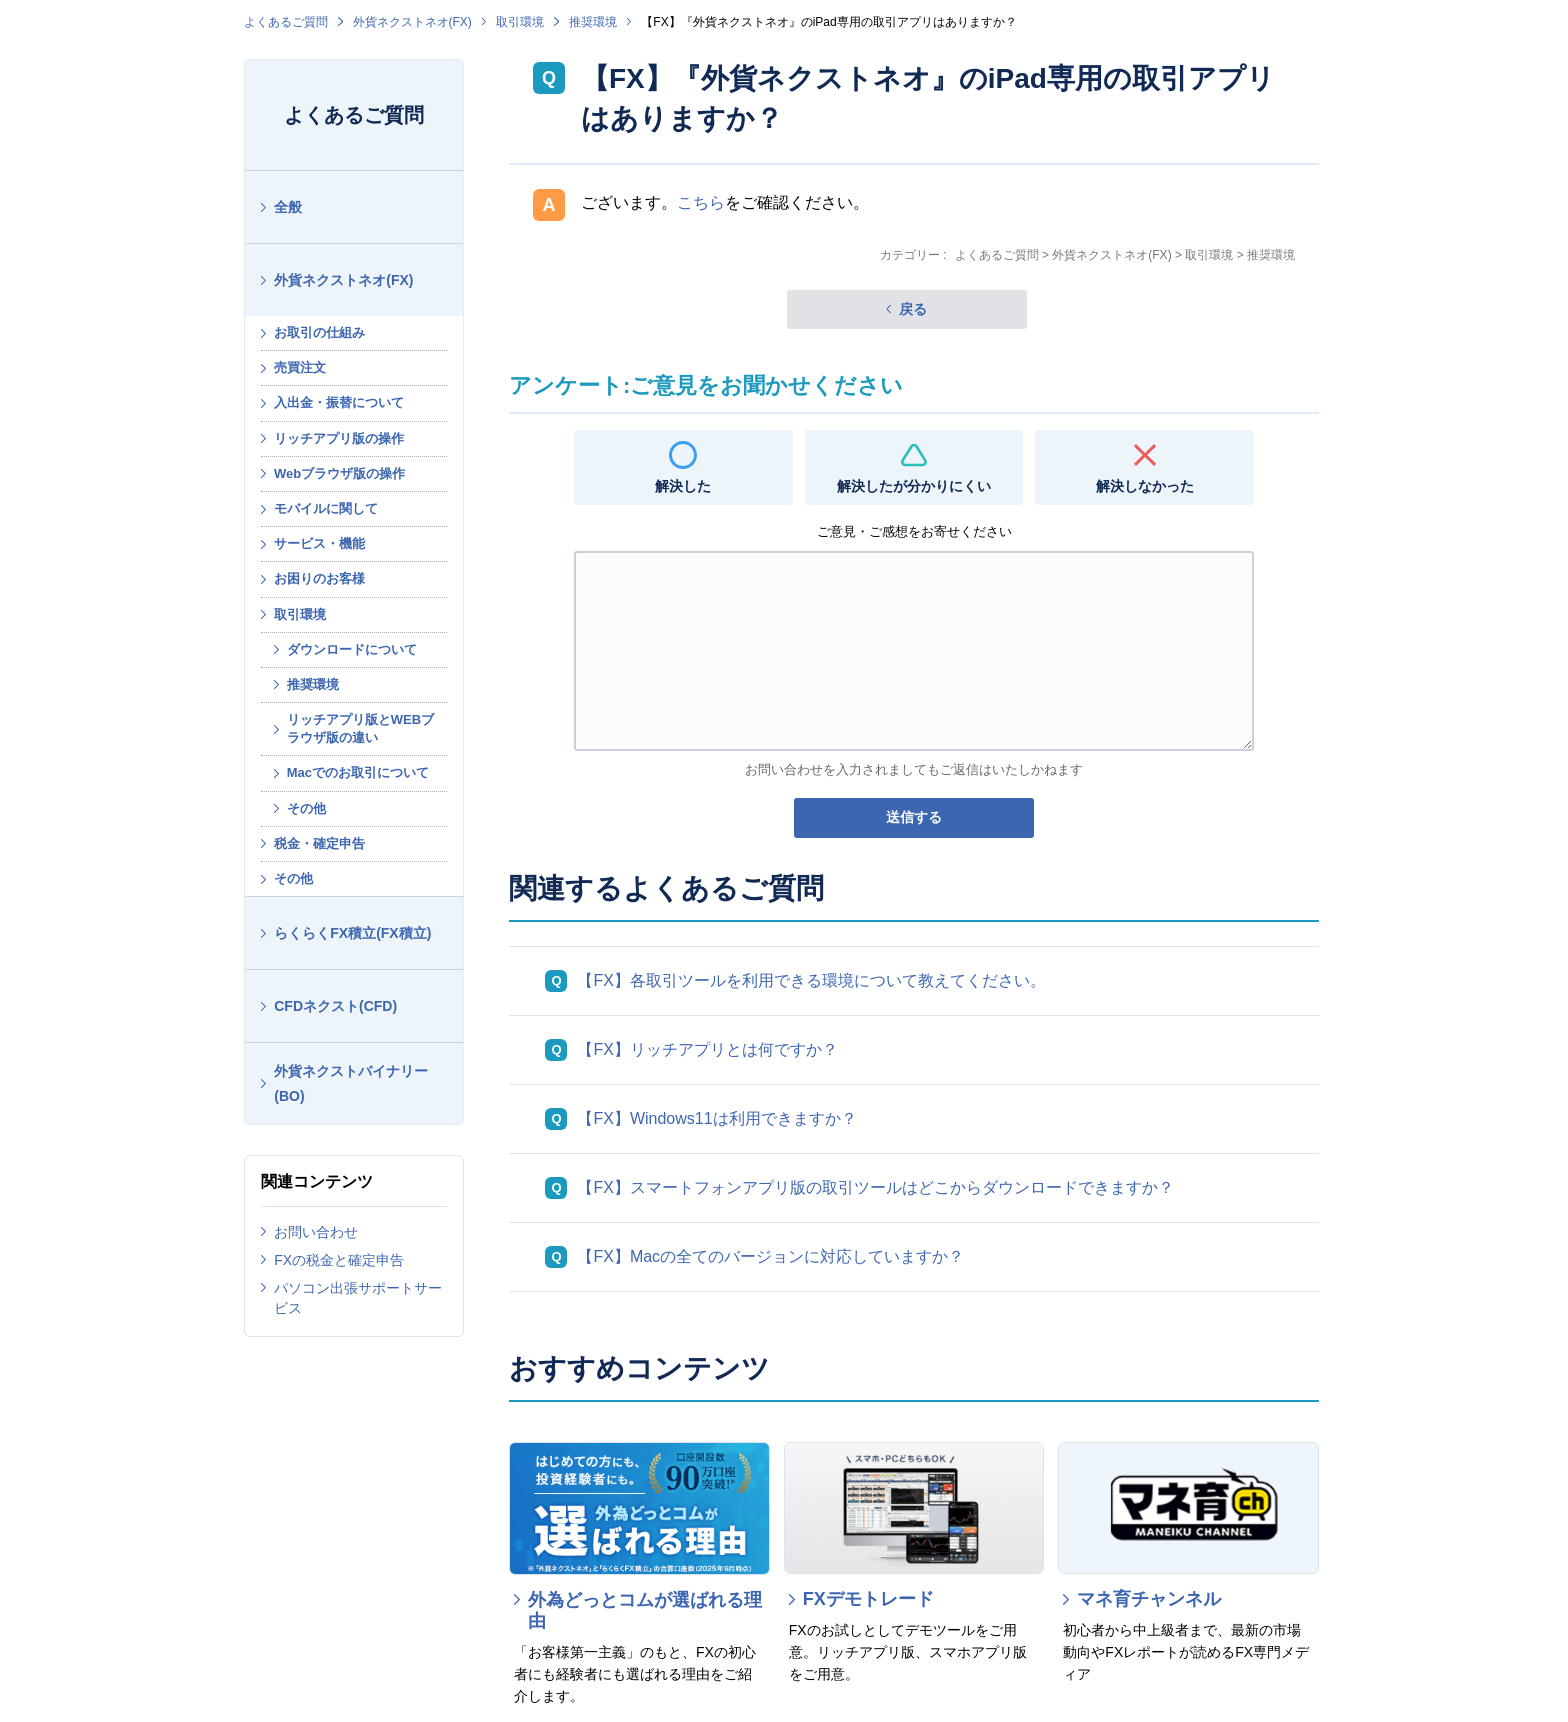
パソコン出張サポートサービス (358, 1298)
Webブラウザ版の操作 (339, 473)
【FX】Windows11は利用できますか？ (716, 1118)
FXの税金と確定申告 (339, 1260)
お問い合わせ (316, 1232)
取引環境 (520, 22)
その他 (306, 808)
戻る (913, 309)
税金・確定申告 (319, 843)
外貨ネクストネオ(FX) (412, 22)
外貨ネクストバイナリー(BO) (351, 1083)
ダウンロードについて (352, 649)
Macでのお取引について (358, 772)
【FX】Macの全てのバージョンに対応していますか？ (770, 1256)
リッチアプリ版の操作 (339, 438)
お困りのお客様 (319, 578)
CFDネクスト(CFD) (335, 1006)
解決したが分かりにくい (914, 486)
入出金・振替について (339, 402)
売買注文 (300, 367)
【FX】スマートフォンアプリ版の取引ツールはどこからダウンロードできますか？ (875, 1187)
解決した (683, 486)
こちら (701, 202)
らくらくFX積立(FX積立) (352, 933)
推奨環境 (593, 22)
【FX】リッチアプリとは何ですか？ (707, 1049)
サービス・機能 (319, 543)
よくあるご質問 (286, 22)
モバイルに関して (326, 508)
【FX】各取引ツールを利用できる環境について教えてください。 (811, 980)
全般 (288, 207)
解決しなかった (1145, 486)
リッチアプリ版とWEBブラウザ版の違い (360, 728)
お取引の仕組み (319, 332)
